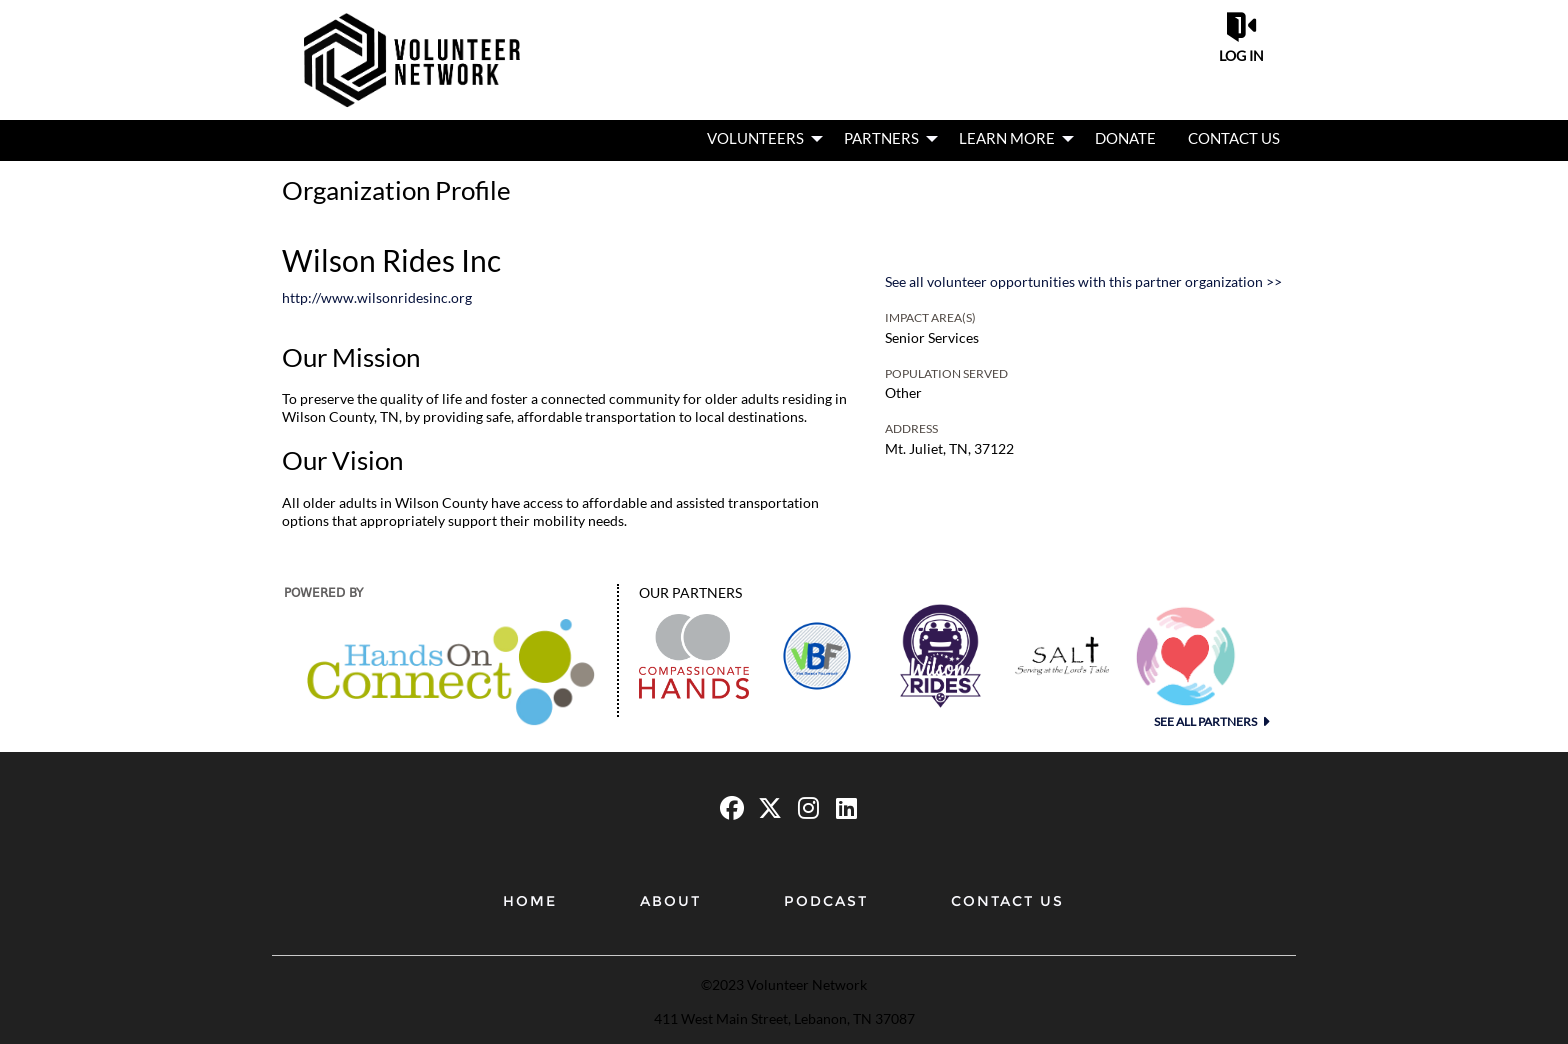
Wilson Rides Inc (391, 260)
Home (530, 901)
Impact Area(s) (930, 317)
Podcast (826, 901)
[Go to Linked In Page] (843, 808)
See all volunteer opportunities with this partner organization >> (1083, 281)
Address (911, 428)
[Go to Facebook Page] (729, 808)
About (670, 901)
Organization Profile (396, 190)
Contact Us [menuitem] (1234, 138)
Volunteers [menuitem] (755, 138)
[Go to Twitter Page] (767, 808)
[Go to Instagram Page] (805, 808)
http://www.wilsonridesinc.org (377, 297)
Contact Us (1007, 901)
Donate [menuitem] (1125, 138)
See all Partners (1206, 721)
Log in (1241, 55)
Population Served (946, 373)
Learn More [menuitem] (1007, 138)
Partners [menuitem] (881, 138)
